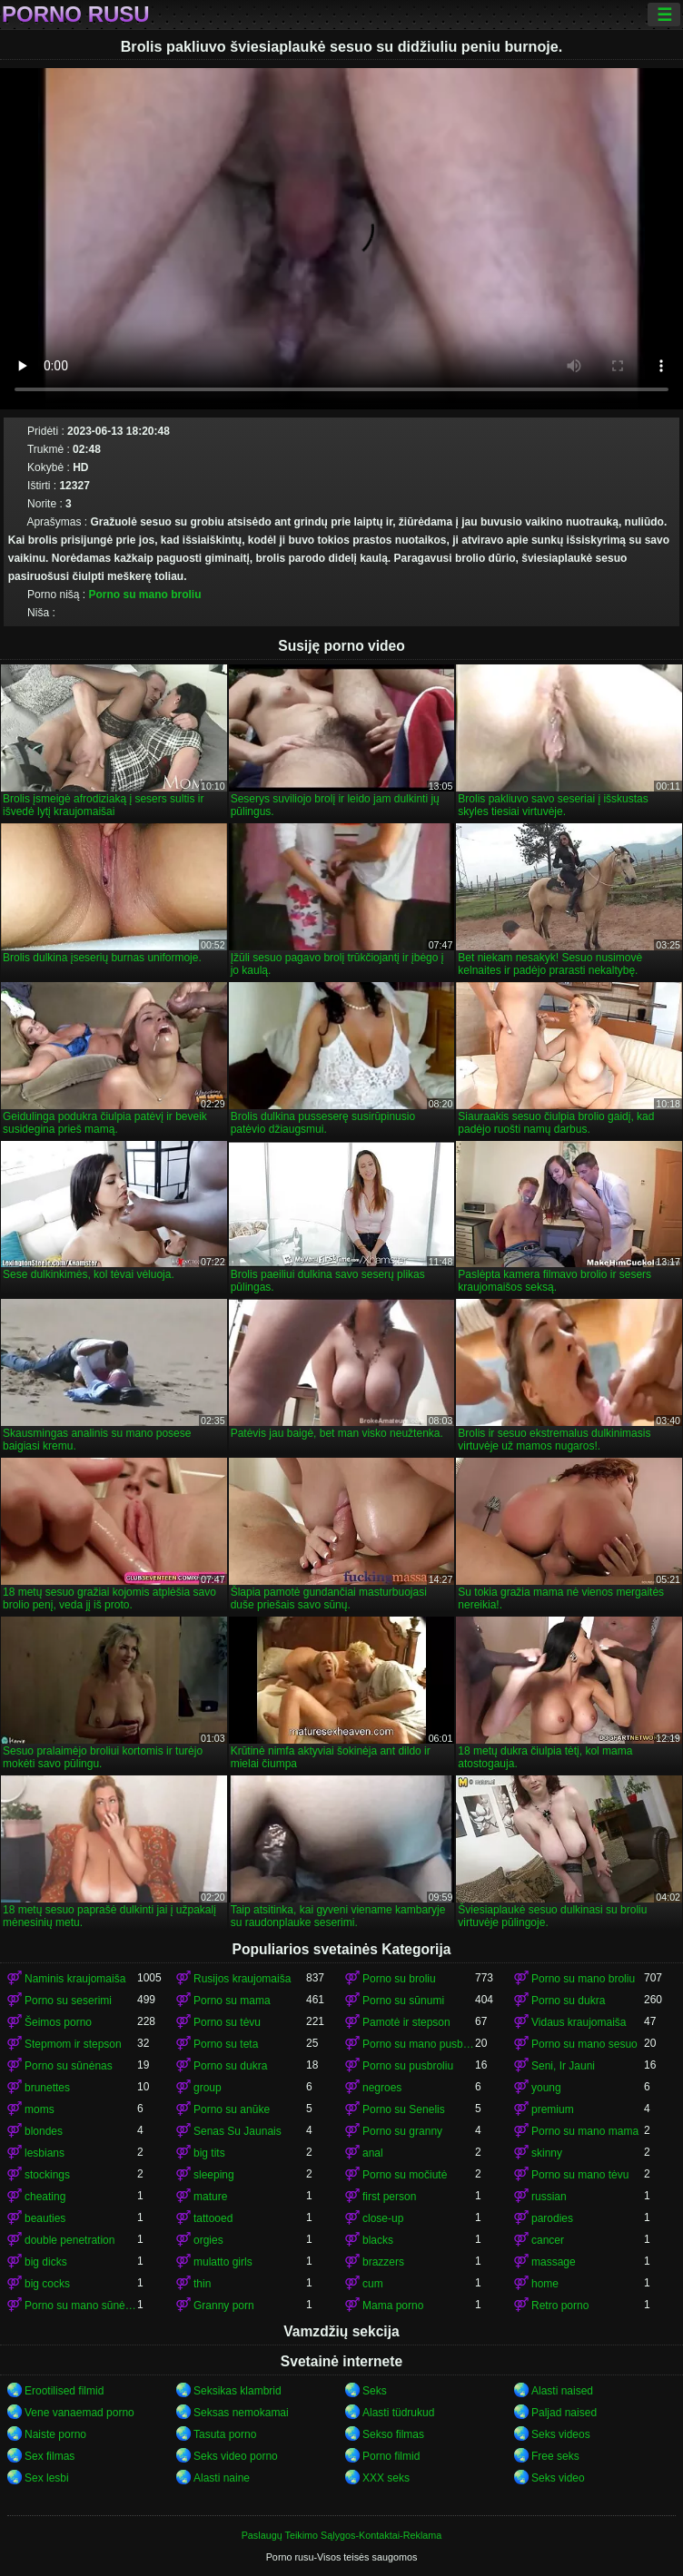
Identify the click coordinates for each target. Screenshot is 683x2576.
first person (389, 2196)
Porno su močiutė (404, 2174)
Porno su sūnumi (403, 2000)
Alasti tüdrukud (398, 2412)
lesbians (44, 2153)
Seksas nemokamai (241, 2412)
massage (553, 2262)
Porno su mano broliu (144, 594)
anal (372, 2153)
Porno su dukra (568, 2000)
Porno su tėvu (227, 2022)
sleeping (213, 2174)
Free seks (555, 2456)
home (545, 2283)
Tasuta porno (224, 2434)
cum (372, 2283)
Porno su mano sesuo (584, 2044)
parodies (552, 2218)
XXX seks (386, 2478)
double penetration (69, 2240)
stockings (47, 2174)
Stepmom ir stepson (73, 2044)
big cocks (47, 2283)
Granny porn (223, 2305)
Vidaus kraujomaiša (579, 2022)
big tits (209, 2153)
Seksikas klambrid (237, 2390)
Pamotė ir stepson (406, 2022)
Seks (374, 2390)
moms (39, 2109)
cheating (45, 2196)
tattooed (213, 2218)
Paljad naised (564, 2412)
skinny (546, 2153)
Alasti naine (221, 2478)
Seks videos (560, 2434)
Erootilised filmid (64, 2390)
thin (202, 2283)
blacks (377, 2240)
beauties (45, 2218)
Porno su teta (225, 2044)
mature (210, 2196)
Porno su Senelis (403, 2109)
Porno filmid (391, 2456)
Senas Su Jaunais (237, 2131)
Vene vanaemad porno (79, 2412)
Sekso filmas (393, 2434)
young (546, 2087)
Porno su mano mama (584, 2131)
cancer (547, 2240)
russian (549, 2196)
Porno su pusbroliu (407, 2066)
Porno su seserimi (68, 2000)
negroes (381, 2087)
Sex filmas (49, 2456)
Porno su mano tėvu (580, 2174)
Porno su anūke (231, 2109)
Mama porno (392, 2305)
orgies (208, 2240)
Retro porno (560, 2305)
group (207, 2087)
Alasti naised (562, 2390)
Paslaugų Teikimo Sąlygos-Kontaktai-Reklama (342, 2535)
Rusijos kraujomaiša (242, 1978)
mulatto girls (222, 2262)
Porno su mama (232, 2000)
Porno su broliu (399, 1978)
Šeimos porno (58, 2022)
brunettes (47, 2087)
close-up (382, 2218)
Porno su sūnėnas (69, 2066)
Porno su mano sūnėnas (81, 2305)
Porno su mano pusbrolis (418, 2044)
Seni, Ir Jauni (563, 2066)
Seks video (558, 2478)
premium (552, 2109)
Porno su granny (402, 2131)
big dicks (46, 2262)
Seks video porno (235, 2456)
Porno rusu (76, 14)
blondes (44, 2131)
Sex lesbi (47, 2478)
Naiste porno (55, 2434)
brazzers (383, 2262)
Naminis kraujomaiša (75, 1978)
